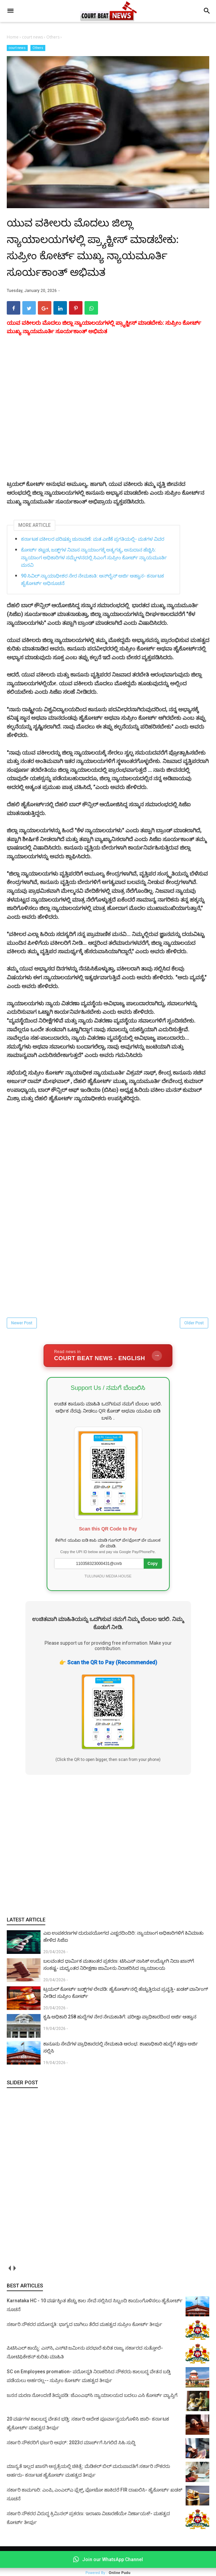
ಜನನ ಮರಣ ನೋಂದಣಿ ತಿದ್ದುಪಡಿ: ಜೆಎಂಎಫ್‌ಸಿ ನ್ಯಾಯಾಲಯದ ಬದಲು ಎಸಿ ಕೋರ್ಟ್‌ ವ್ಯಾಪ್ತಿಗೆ (92, 2405)
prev (9, 2278)
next (14, 2278)
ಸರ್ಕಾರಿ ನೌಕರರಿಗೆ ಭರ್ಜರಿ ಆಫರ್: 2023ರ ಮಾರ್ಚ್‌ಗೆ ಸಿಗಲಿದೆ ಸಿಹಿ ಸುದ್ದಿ (71, 2452)
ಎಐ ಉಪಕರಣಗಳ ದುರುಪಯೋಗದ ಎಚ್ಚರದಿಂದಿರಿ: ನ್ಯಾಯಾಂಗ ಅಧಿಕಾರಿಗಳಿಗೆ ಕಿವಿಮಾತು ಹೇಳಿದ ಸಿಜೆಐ (123, 1946)
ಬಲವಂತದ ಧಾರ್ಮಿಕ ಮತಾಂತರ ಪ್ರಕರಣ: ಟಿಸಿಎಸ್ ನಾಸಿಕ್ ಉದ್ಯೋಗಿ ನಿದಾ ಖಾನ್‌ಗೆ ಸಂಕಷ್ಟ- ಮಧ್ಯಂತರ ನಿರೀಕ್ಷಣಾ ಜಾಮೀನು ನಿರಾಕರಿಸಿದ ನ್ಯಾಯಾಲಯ (118, 1974)
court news (17, 48)
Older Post (194, 1333)
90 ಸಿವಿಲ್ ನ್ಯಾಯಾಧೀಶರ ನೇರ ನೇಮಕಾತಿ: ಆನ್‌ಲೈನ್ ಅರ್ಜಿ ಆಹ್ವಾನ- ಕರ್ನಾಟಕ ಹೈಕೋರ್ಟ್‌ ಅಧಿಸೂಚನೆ (92, 589)
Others (37, 48)
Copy (153, 1573)
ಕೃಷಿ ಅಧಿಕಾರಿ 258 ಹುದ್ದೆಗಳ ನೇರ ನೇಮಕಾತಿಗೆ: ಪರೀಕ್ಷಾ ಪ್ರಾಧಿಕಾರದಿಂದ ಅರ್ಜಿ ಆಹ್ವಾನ (119, 2027)
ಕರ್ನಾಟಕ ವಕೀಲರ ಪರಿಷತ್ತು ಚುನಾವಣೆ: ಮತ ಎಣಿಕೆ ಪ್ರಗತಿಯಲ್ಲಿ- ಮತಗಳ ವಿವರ (92, 549)
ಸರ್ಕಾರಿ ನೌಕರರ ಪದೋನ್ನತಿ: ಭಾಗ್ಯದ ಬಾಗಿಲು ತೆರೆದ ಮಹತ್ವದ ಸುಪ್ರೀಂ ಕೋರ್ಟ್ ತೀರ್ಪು (84, 2334)
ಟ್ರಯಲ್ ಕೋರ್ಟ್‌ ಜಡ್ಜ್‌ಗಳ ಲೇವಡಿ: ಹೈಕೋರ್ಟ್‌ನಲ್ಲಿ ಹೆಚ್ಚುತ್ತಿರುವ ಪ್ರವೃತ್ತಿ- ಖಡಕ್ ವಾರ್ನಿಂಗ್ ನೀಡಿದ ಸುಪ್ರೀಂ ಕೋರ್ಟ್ (125, 2002)
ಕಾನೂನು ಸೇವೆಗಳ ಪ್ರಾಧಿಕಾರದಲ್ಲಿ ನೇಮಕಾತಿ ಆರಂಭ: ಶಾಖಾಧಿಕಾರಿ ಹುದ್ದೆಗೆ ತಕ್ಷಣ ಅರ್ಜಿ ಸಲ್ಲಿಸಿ (120, 2057)
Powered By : (108, 2573)
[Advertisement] (108, 1855)
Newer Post (21, 1333)
